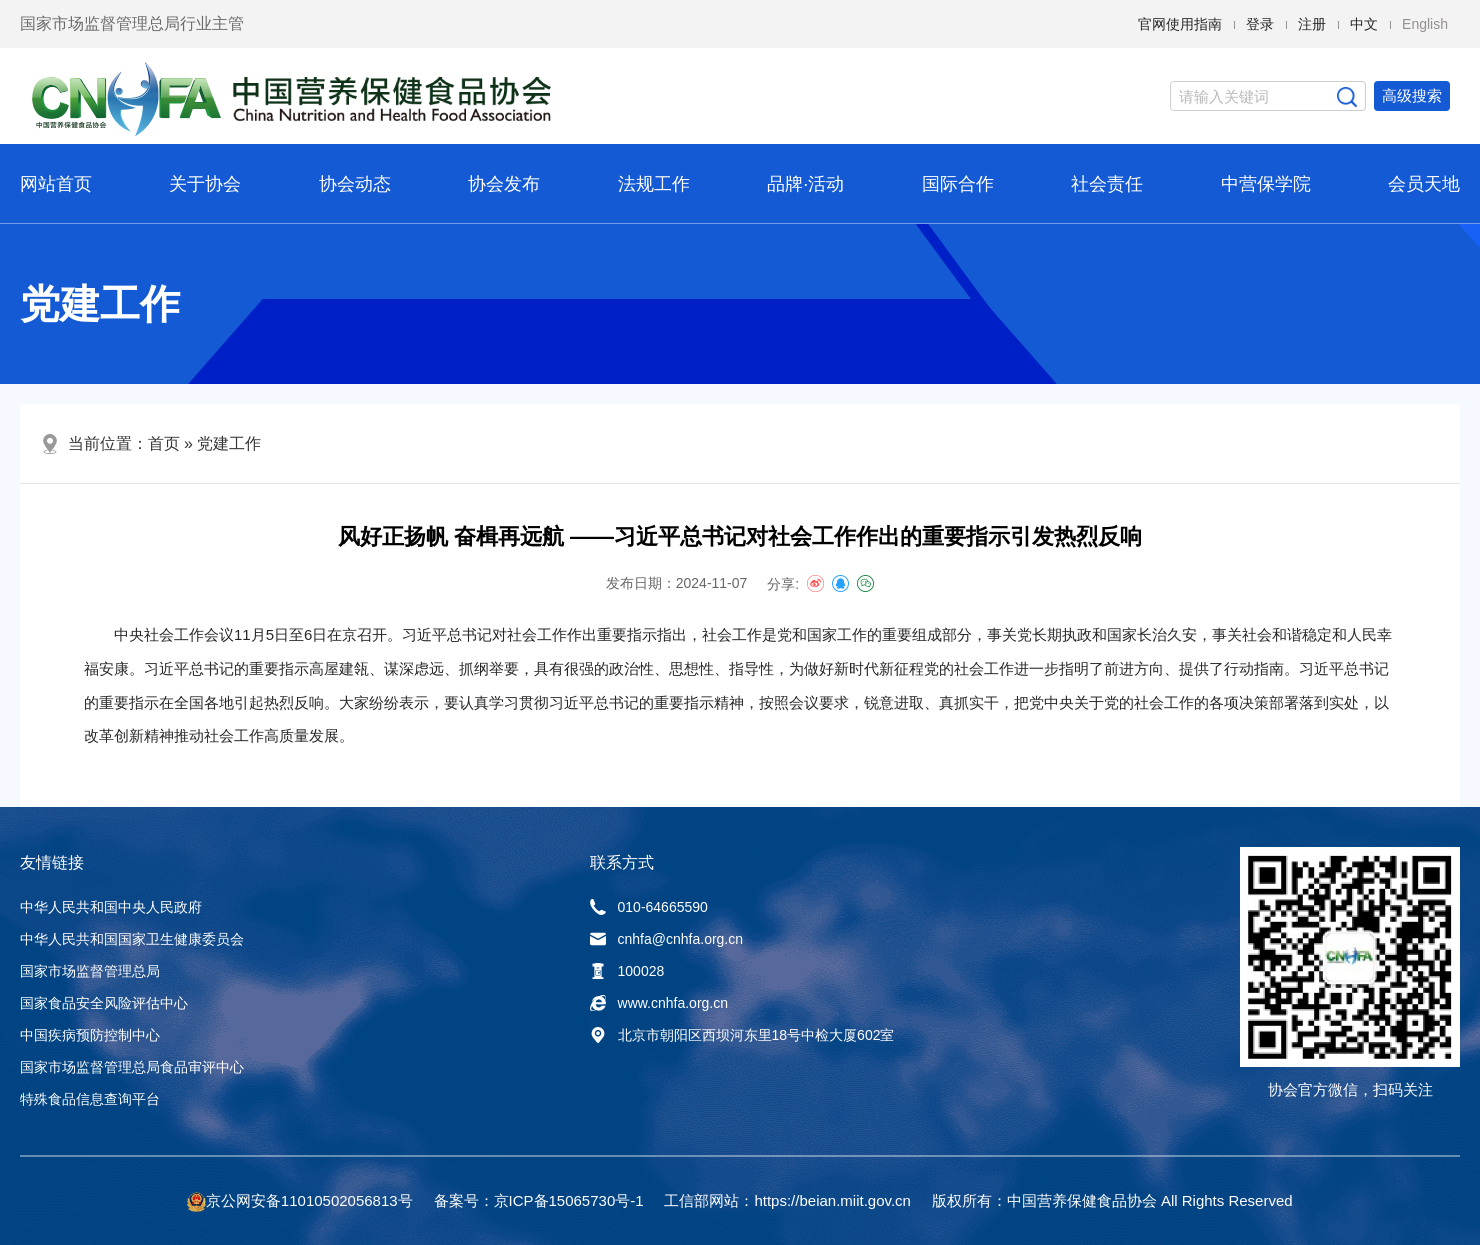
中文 (1364, 24)
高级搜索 (1412, 95)
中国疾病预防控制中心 (90, 1035)
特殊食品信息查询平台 (90, 1099)
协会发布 (504, 184)
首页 (164, 443)
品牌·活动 (805, 184)
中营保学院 (1266, 184)
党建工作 (229, 443)
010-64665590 (649, 907)
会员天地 (1424, 184)
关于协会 (205, 184)
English (1425, 24)
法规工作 (654, 184)
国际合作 (958, 184)
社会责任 (1107, 184)
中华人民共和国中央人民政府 (111, 907)
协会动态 (355, 184)
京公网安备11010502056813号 (309, 1200)
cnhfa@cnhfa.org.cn (667, 939)
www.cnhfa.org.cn (659, 1003)
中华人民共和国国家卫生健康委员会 (132, 939)
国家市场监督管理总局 (90, 971)
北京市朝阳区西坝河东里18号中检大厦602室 (742, 1035)
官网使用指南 (1180, 24)
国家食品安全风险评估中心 (104, 1003)
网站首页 (56, 184)
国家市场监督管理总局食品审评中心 (132, 1067)
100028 (627, 971)
